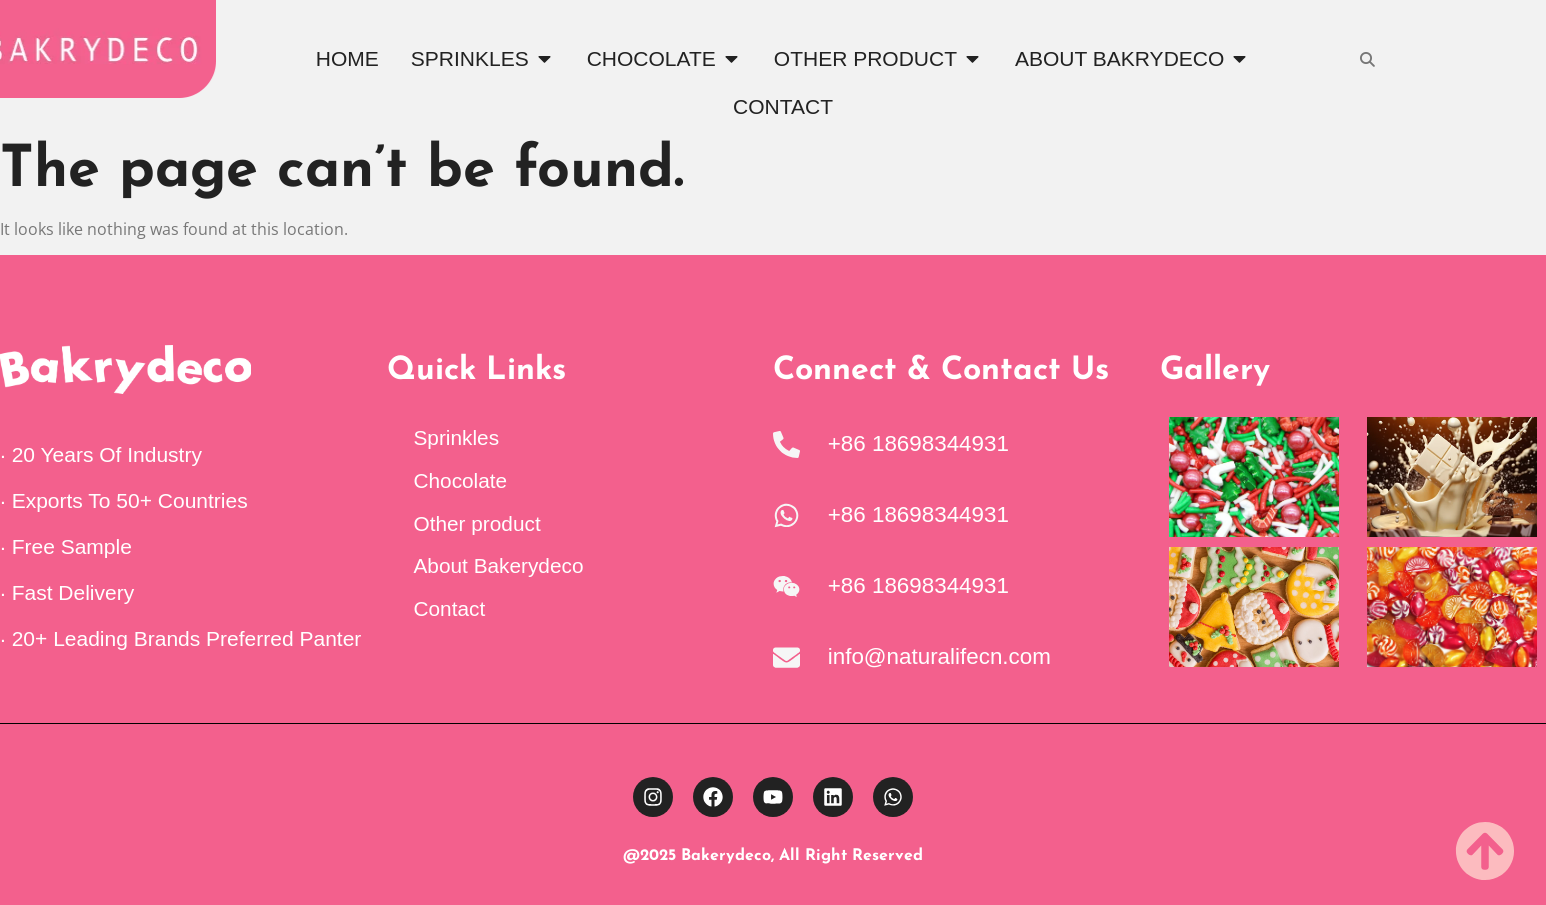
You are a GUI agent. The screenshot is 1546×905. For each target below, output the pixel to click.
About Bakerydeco (499, 565)
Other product (477, 523)
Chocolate (461, 480)
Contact (450, 608)
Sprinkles (457, 437)
